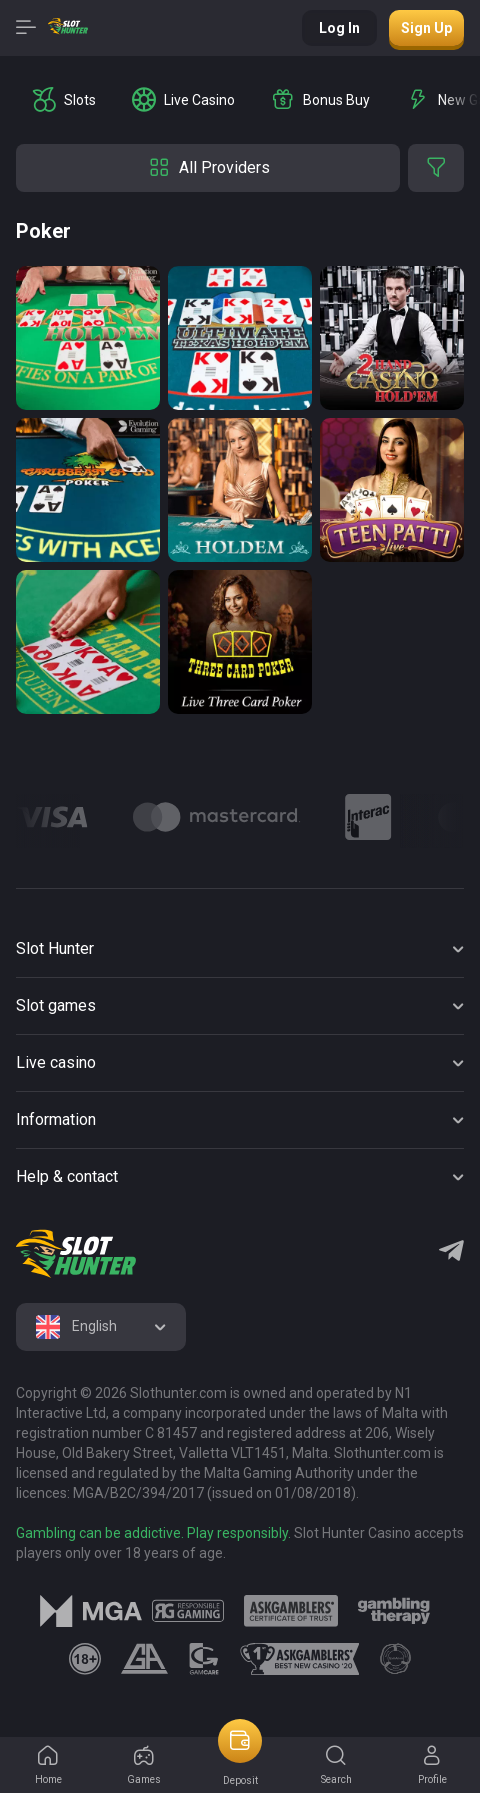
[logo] (76, 1254)
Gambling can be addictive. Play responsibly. (153, 1533)
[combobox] (101, 1327)
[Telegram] (451, 1253)
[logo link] (187, 1611)
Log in (339, 28)
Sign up (426, 28)
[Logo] (216, 817)
